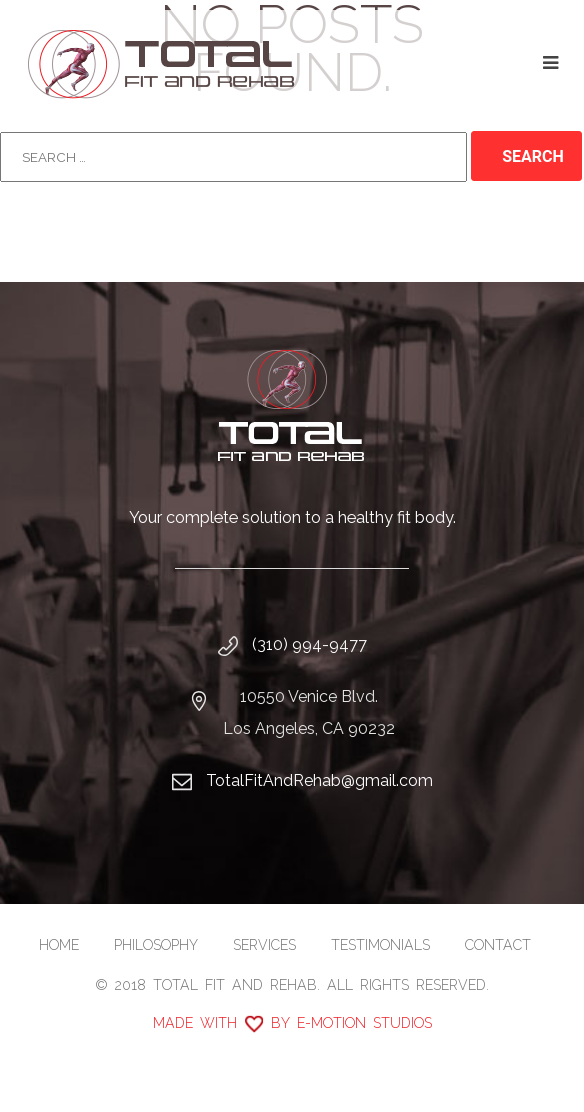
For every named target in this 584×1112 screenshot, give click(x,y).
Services (264, 945)
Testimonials (380, 945)
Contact (498, 945)
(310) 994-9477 (309, 644)
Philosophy (156, 945)
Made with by (292, 1023)
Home (59, 945)
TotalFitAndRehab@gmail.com (319, 780)
